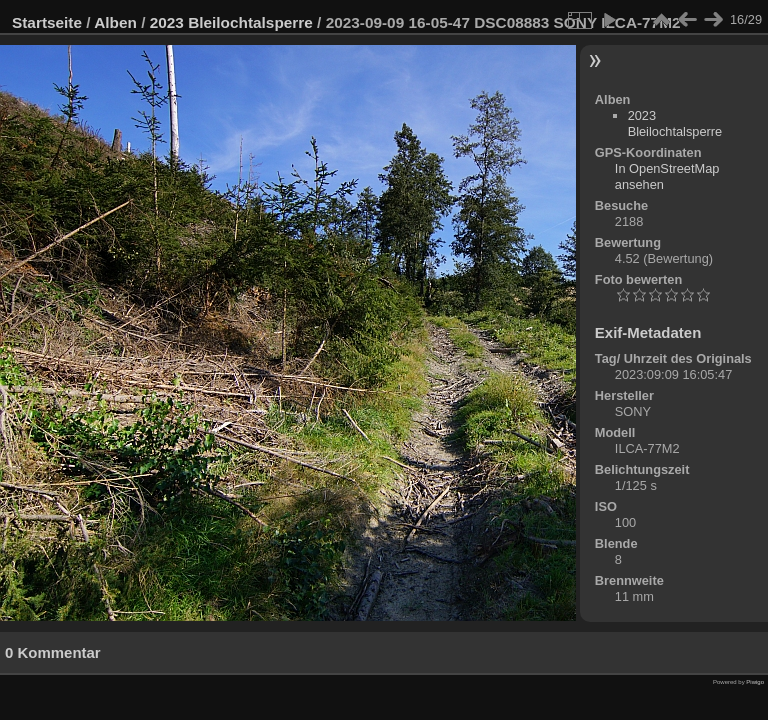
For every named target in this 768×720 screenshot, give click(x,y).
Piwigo (755, 682)
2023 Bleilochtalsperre (231, 22)
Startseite (47, 22)
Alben (115, 22)
